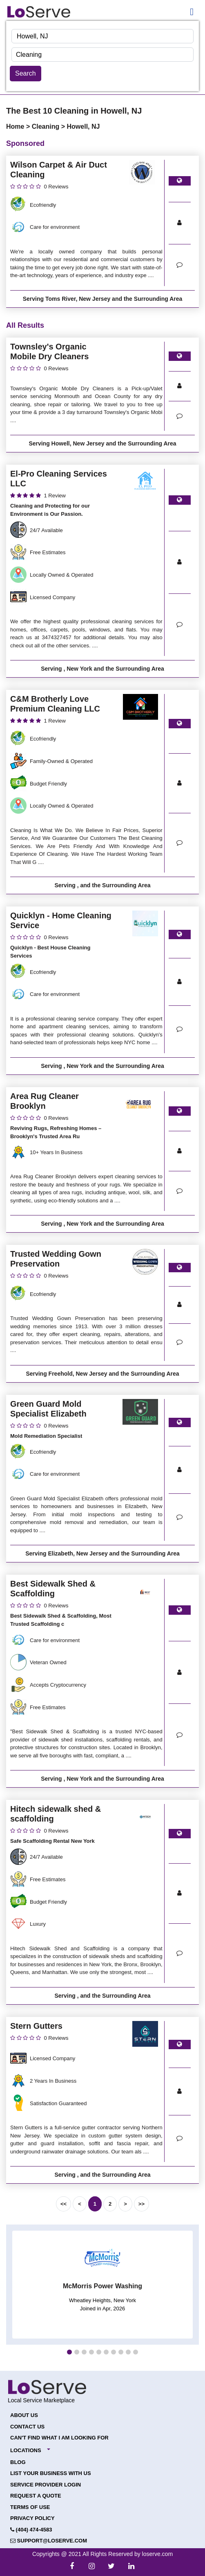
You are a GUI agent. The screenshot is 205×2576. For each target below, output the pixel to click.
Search (25, 73)
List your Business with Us (50, 2473)
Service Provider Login (45, 2485)
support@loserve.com (48, 2541)
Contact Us (27, 2427)
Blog (18, 2462)
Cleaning (46, 126)
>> (141, 2204)
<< (63, 2204)
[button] (69, 2352)
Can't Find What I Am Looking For (59, 2438)
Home (16, 126)
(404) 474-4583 (31, 2530)
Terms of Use (30, 2507)
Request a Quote (35, 2496)
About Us (24, 2415)
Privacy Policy (32, 2518)
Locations (25, 2450)
